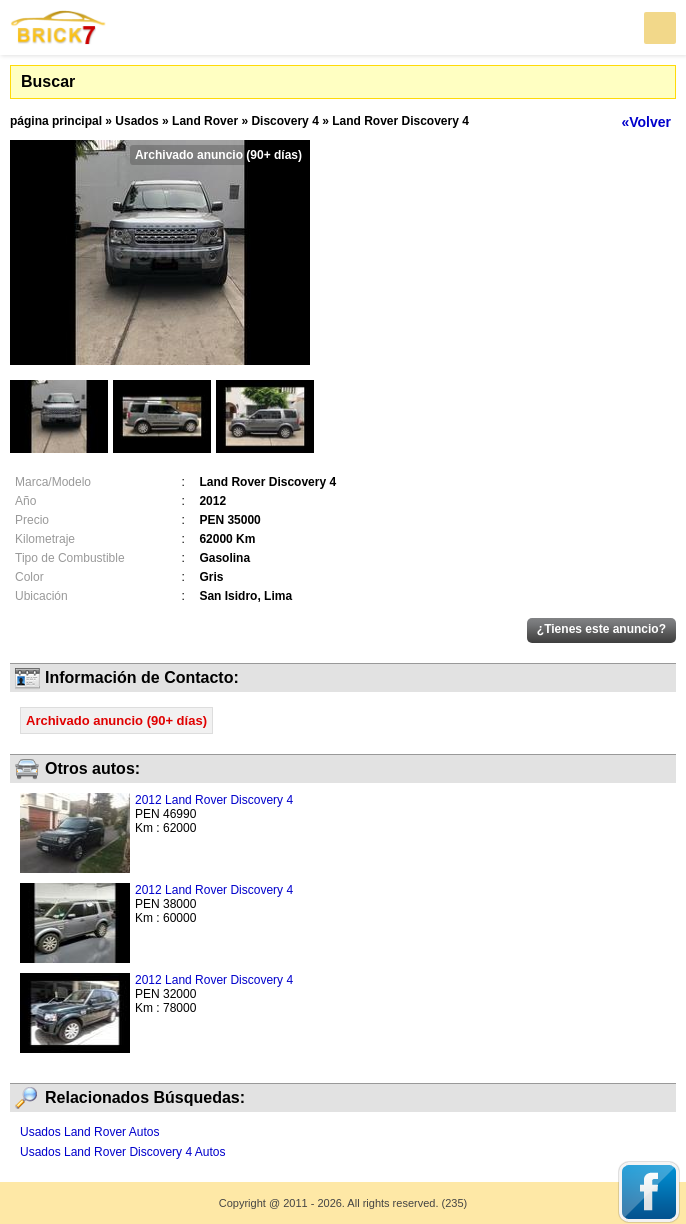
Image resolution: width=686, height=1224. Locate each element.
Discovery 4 (284, 121)
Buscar (48, 81)
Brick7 (59, 27)
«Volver (646, 122)
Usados (136, 121)
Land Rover (205, 121)
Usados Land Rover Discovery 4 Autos (122, 1152)
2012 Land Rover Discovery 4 (214, 800)
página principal (56, 121)
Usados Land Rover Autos (89, 1132)
